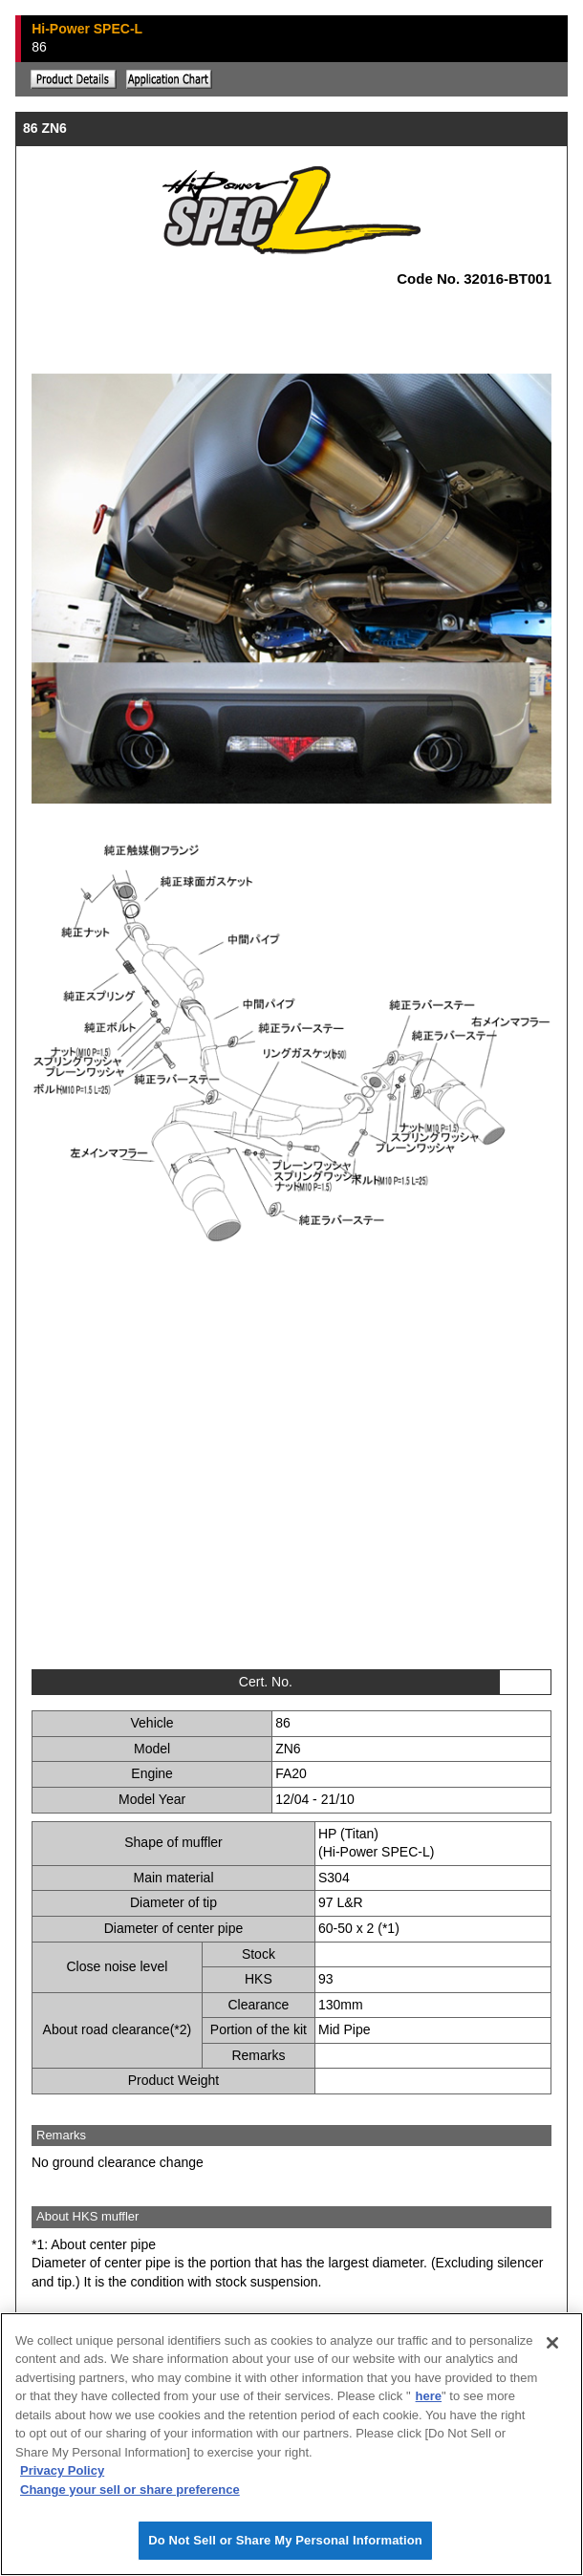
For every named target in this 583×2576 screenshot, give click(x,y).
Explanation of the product (74, 79)
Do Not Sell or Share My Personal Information (285, 2541)
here (429, 2397)
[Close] (552, 2343)
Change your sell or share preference (130, 2489)
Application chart (169, 79)
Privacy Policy (62, 2471)
